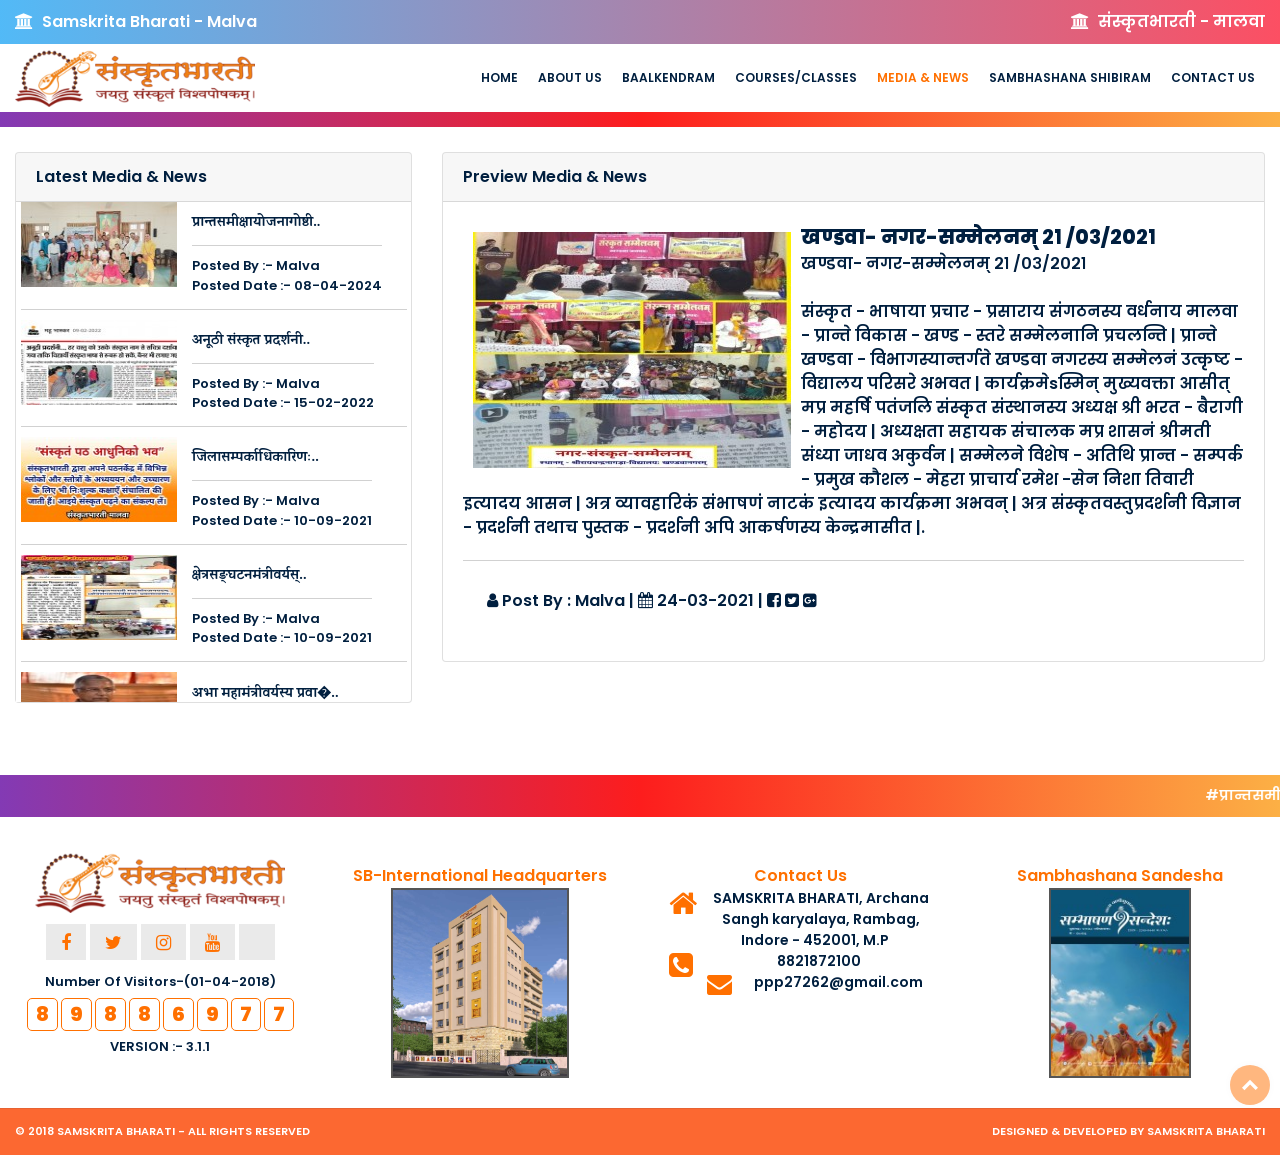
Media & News (923, 77)
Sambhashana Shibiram (1070, 77)
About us (570, 77)
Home (499, 77)
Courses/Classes (796, 77)
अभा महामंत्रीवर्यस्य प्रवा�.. (265, 694)
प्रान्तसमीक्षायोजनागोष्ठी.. (256, 223)
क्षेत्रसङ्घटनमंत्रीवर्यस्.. (249, 576)
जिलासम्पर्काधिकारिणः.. (255, 458)
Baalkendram (668, 77)
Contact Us (1213, 77)
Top (1250, 1085)
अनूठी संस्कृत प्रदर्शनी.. (251, 341)
